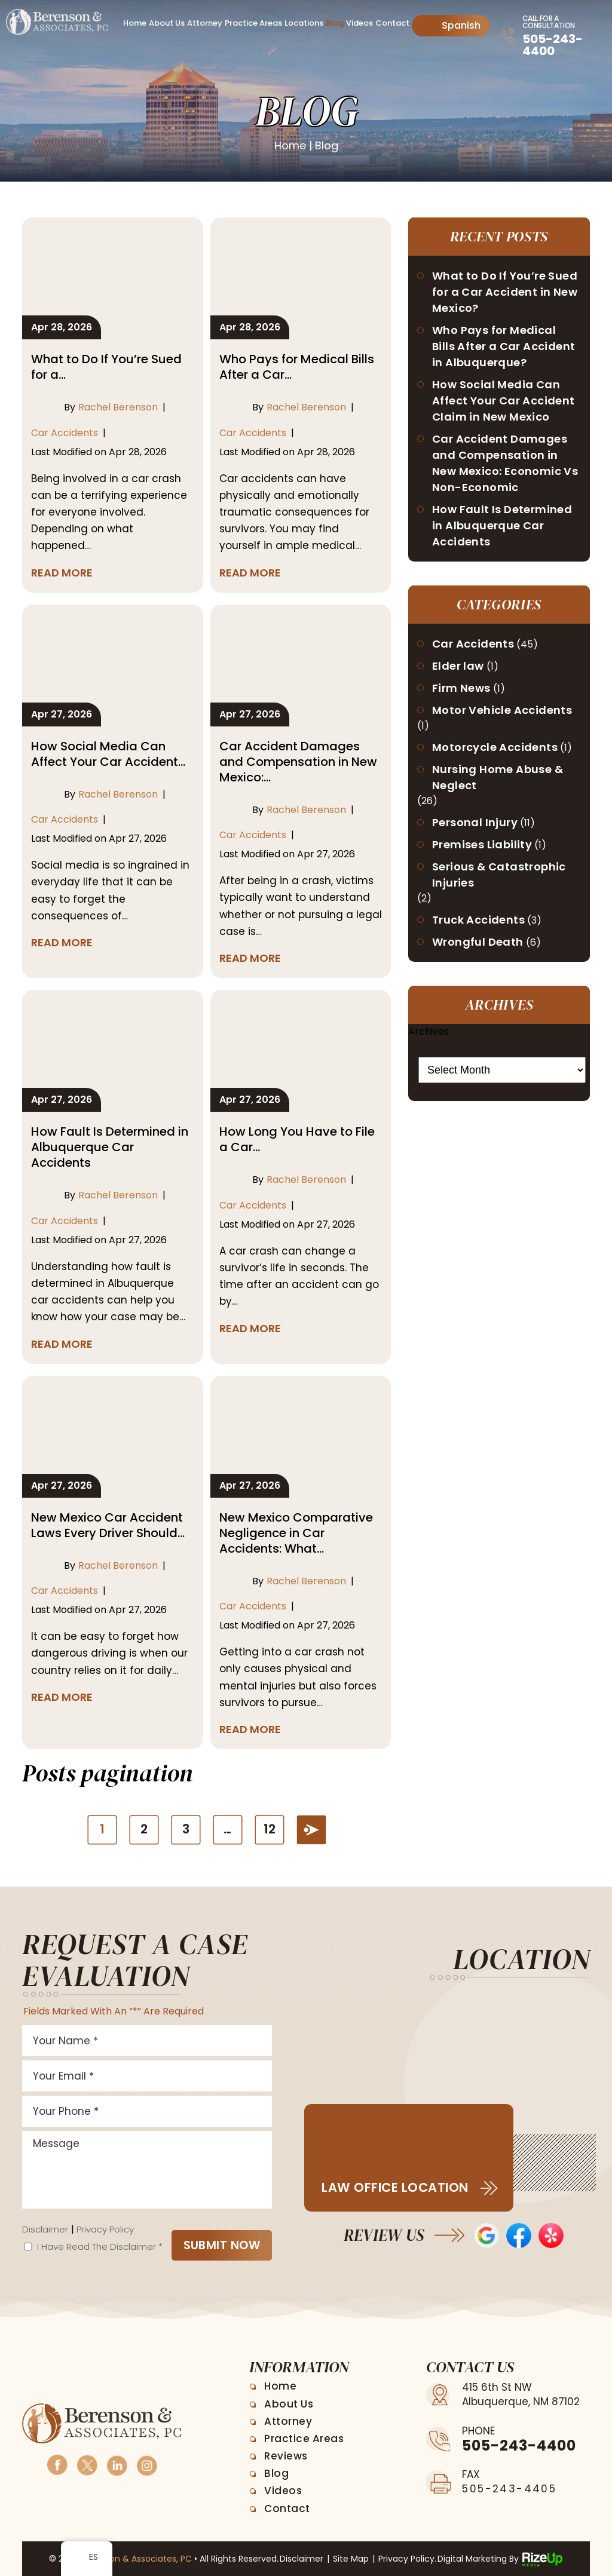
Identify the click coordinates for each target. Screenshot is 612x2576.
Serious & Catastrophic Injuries (499, 874)
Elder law (458, 665)
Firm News (461, 687)
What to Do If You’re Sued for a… (106, 366)
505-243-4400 (552, 44)
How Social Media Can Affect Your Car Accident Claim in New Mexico (503, 400)
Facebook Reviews (518, 2235)
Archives (428, 1031)
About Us (167, 23)
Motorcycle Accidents (495, 747)
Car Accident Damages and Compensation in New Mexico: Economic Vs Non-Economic (505, 463)
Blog (335, 23)
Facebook (57, 2464)
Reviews (286, 2456)
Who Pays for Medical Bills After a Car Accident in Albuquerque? (503, 346)
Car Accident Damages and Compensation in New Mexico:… (298, 761)
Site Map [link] (351, 2559)
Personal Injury (475, 822)
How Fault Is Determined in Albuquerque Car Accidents (109, 1147)
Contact (392, 23)
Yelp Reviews (551, 2235)
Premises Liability (482, 844)
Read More (62, 573)
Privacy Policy (105, 2229)
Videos (359, 23)
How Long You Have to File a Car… (297, 1139)
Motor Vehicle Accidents (502, 710)
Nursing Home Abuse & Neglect (497, 777)
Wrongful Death (478, 941)
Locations (303, 23)
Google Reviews (486, 2235)
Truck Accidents (478, 919)
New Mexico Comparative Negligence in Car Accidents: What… (296, 1533)
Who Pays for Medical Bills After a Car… (296, 366)
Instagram (146, 2464)
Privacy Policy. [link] (407, 2559)
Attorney (204, 23)
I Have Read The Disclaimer (100, 2246)
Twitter (87, 2464)
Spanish (452, 25)
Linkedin (116, 2464)
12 (270, 1829)
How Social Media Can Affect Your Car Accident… (108, 753)
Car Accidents (64, 433)
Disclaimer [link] (301, 2559)
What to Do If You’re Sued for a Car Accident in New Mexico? (504, 291)
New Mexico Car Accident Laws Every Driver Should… (108, 1525)
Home (134, 23)
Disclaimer (45, 2229)
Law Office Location (395, 2187)
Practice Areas (253, 23)
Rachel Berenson (118, 407)
